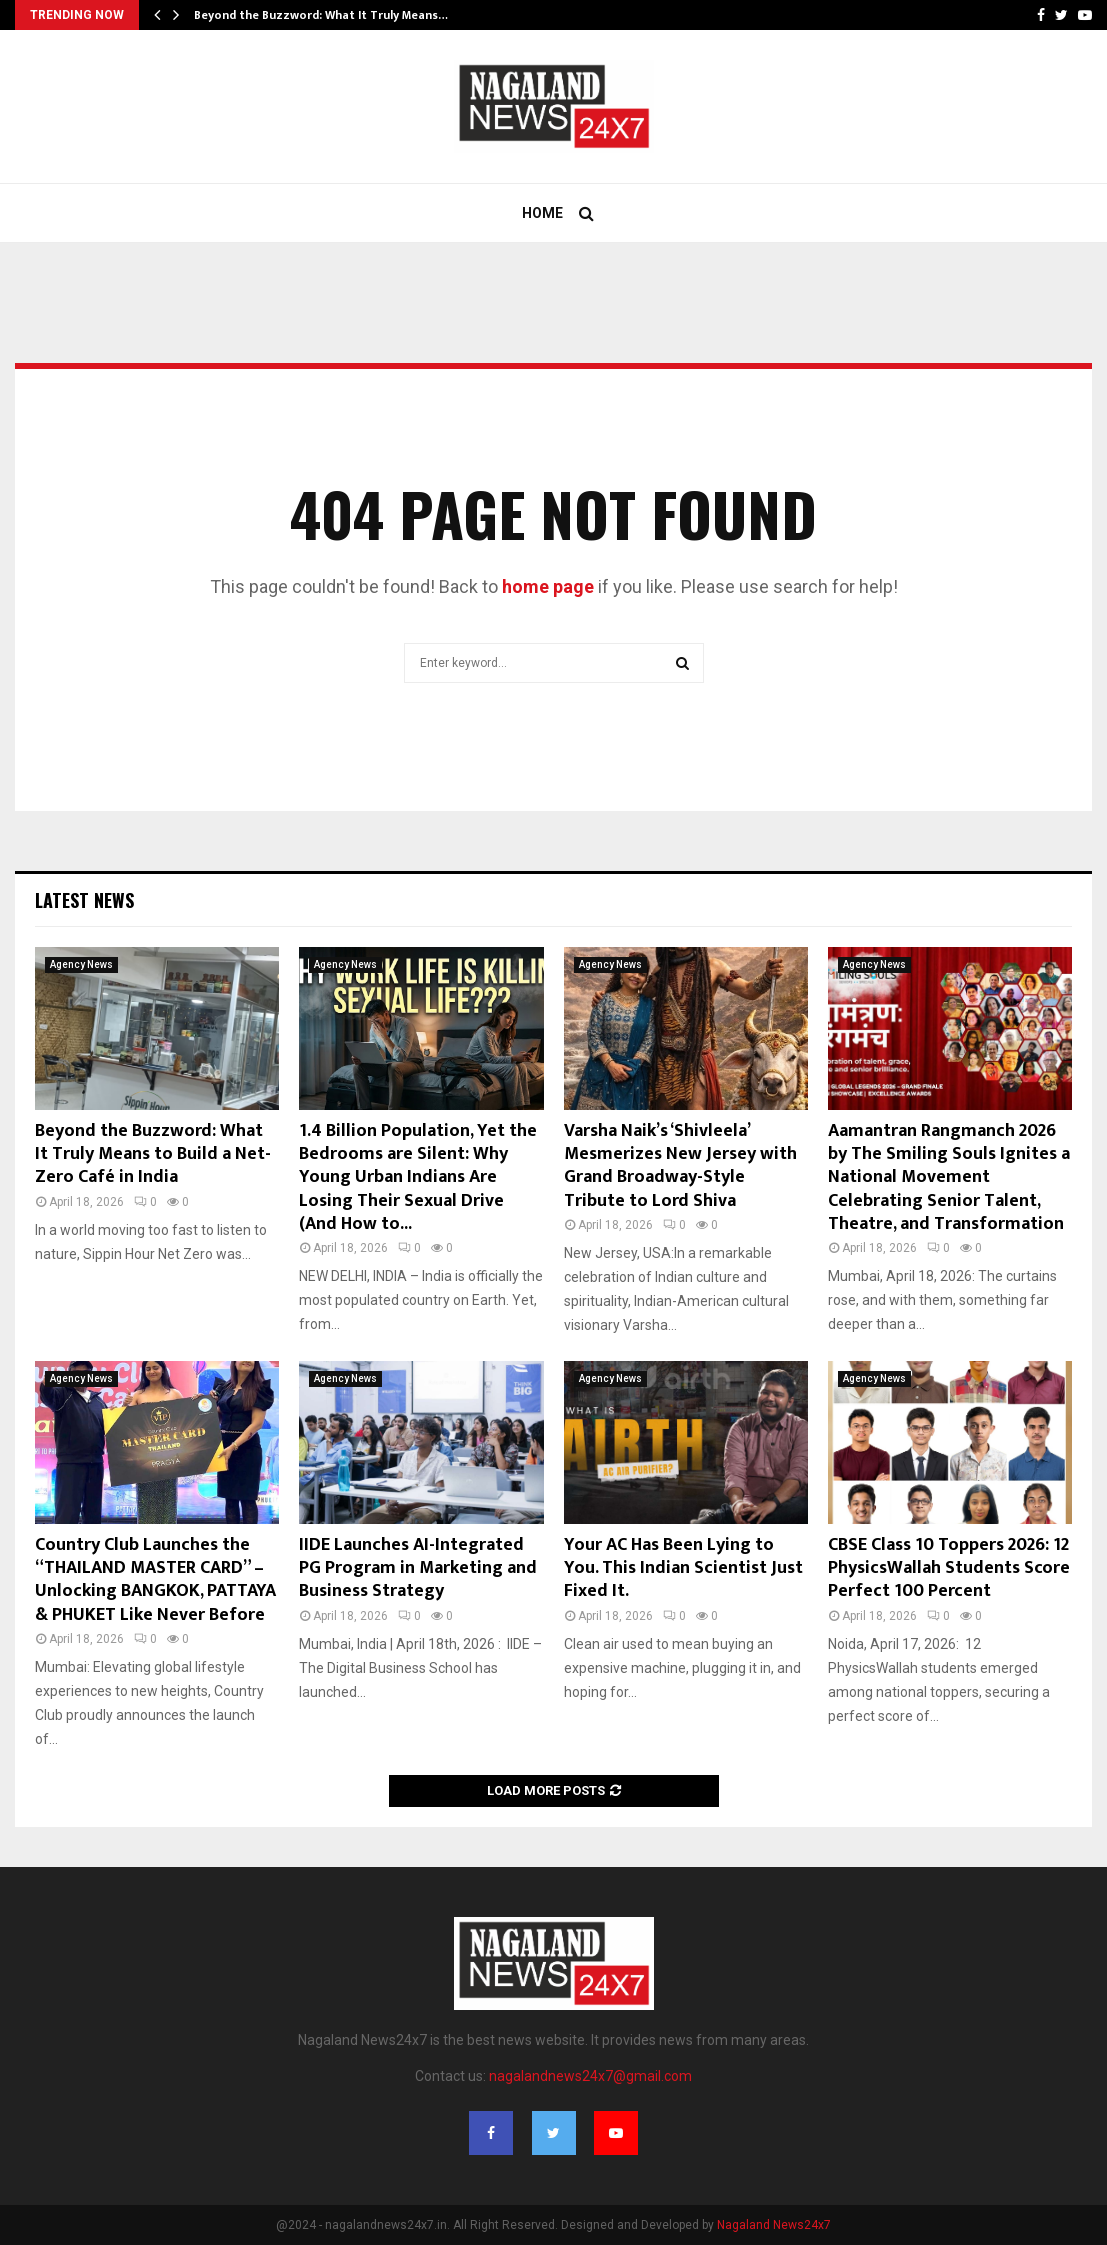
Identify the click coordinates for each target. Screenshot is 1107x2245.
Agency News (81, 964)
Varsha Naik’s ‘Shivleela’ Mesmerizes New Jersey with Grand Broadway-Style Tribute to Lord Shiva (680, 1166)
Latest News (84, 900)
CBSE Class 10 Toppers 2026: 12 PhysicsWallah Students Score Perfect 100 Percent (949, 1568)
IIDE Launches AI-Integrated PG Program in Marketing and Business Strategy (418, 1568)
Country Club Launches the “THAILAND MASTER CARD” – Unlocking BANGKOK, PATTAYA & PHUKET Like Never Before (155, 1580)
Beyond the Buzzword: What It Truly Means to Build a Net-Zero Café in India (153, 1154)
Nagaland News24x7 (774, 2225)
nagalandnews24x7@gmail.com (590, 2076)
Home (542, 213)
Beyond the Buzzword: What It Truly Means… (321, 15)
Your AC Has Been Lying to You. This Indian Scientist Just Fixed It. (683, 1568)
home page (548, 586)
